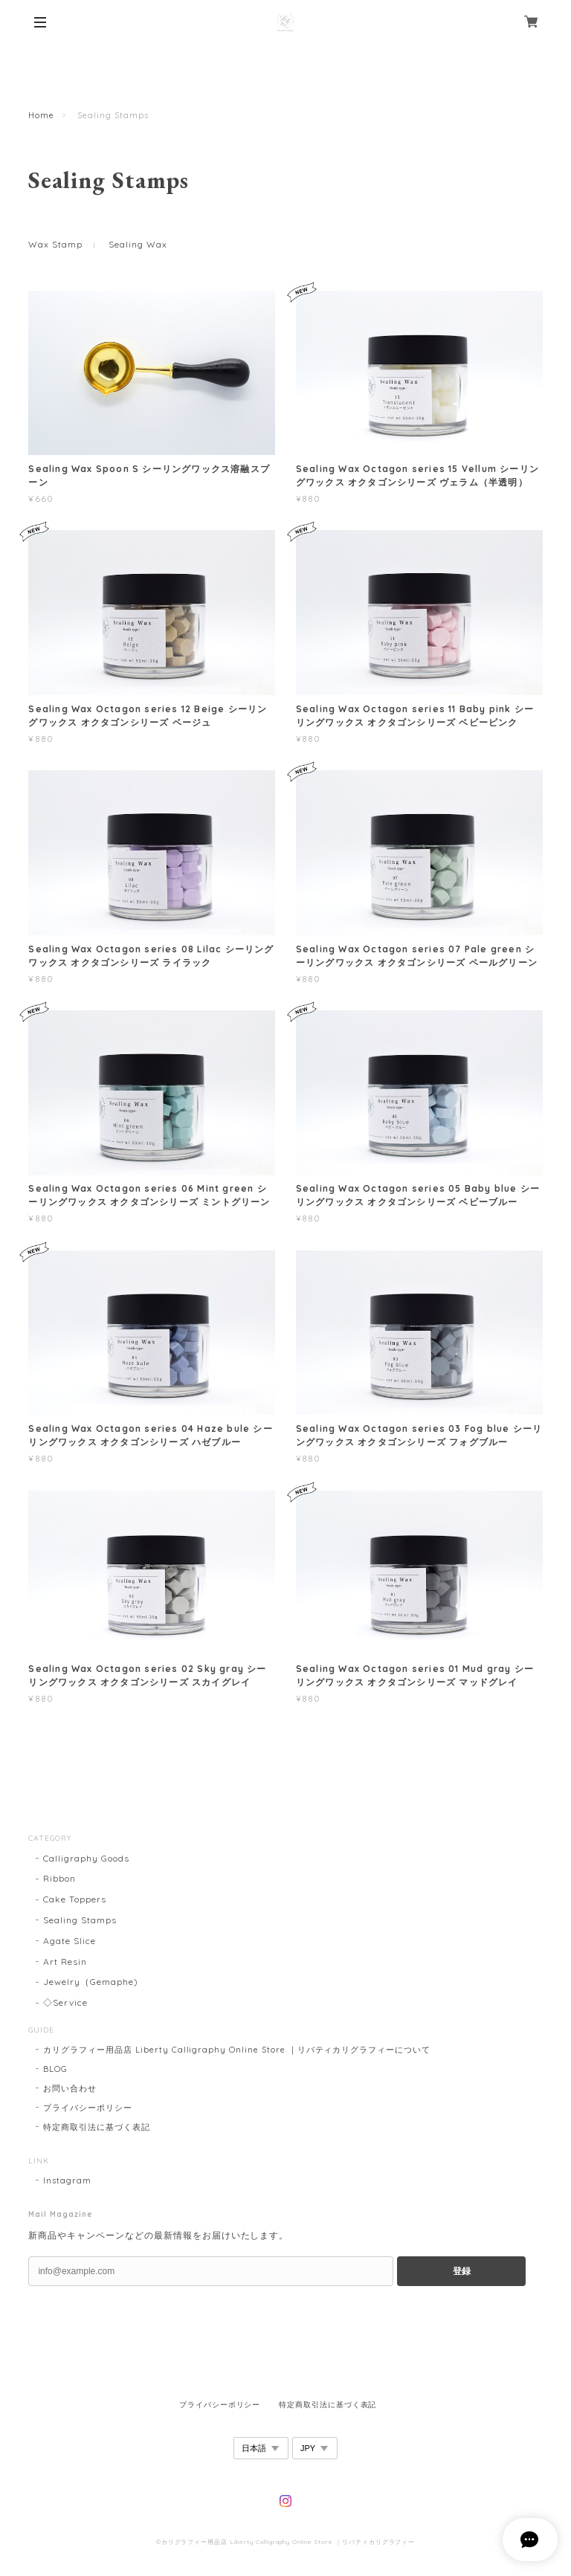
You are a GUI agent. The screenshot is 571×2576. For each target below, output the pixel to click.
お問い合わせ (70, 2088)
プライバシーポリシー (87, 2107)
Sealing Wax (138, 244)
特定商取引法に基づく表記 (96, 2127)
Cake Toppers (74, 1899)
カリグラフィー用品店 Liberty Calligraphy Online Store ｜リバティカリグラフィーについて (236, 2049)
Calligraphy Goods (86, 1858)
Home (41, 115)
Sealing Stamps (79, 1919)
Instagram (67, 2180)
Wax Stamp (55, 244)
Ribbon (59, 1878)
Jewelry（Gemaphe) (90, 1981)
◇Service (65, 2002)
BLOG (55, 2069)
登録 (462, 2271)
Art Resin (65, 1961)
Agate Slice (69, 1940)
